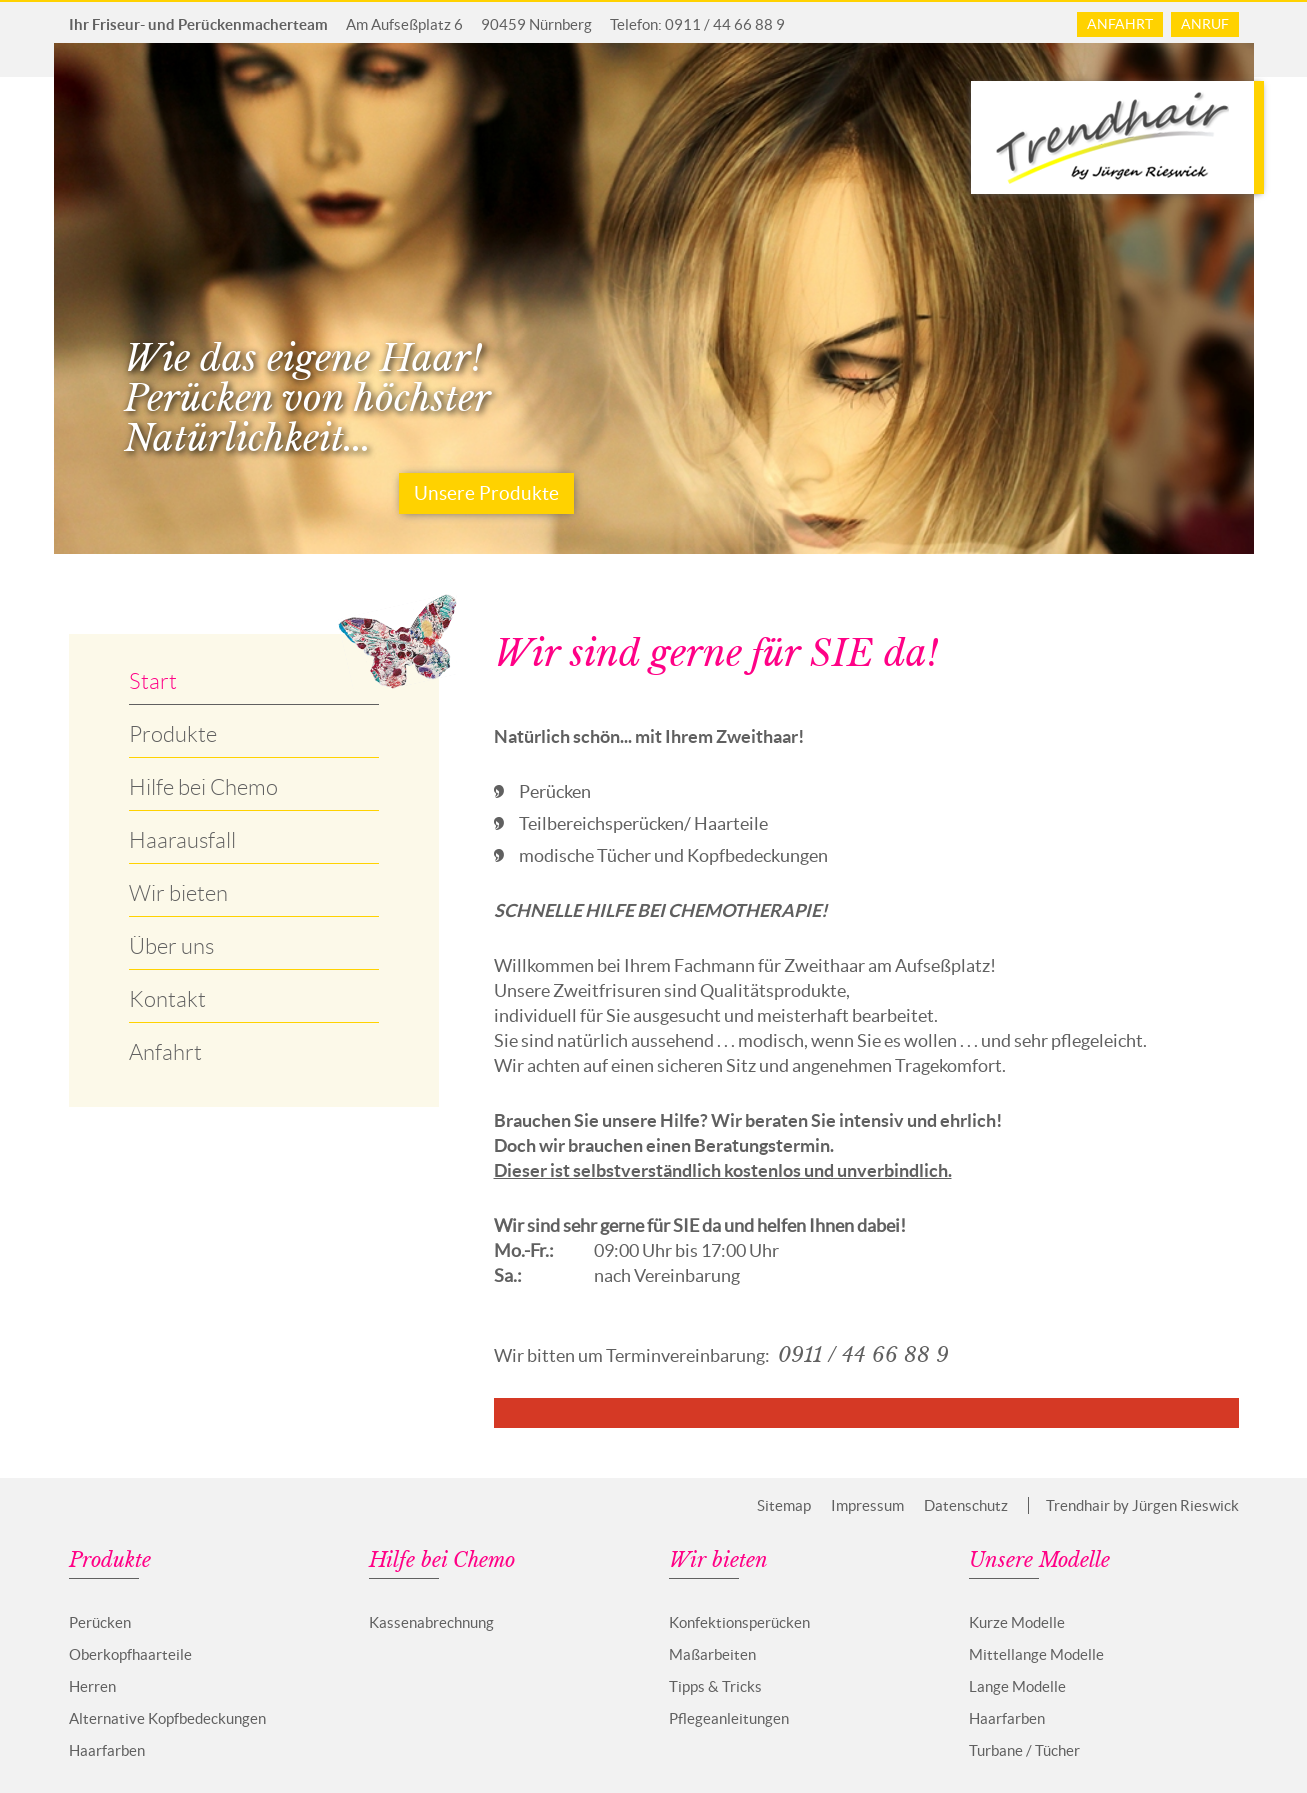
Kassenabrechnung (431, 1622)
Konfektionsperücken (739, 1622)
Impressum (867, 1505)
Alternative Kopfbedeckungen (167, 1718)
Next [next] (1269, 299)
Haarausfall (182, 840)
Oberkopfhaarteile (130, 1654)
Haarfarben (107, 1750)
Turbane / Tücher (1024, 1750)
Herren (92, 1686)
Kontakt (167, 999)
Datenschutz (966, 1505)
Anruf (1205, 24)
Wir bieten (178, 893)
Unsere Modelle (1039, 1560)
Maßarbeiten (712, 1654)
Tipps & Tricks (715, 1686)
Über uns (171, 946)
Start (153, 681)
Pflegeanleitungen (729, 1718)
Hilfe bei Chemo (203, 787)
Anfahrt (1120, 24)
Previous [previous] (39, 299)
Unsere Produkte (486, 493)
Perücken (100, 1622)
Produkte (173, 734)
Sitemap (784, 1505)
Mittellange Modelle (1036, 1654)
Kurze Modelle (1017, 1622)
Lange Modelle (1017, 1686)
